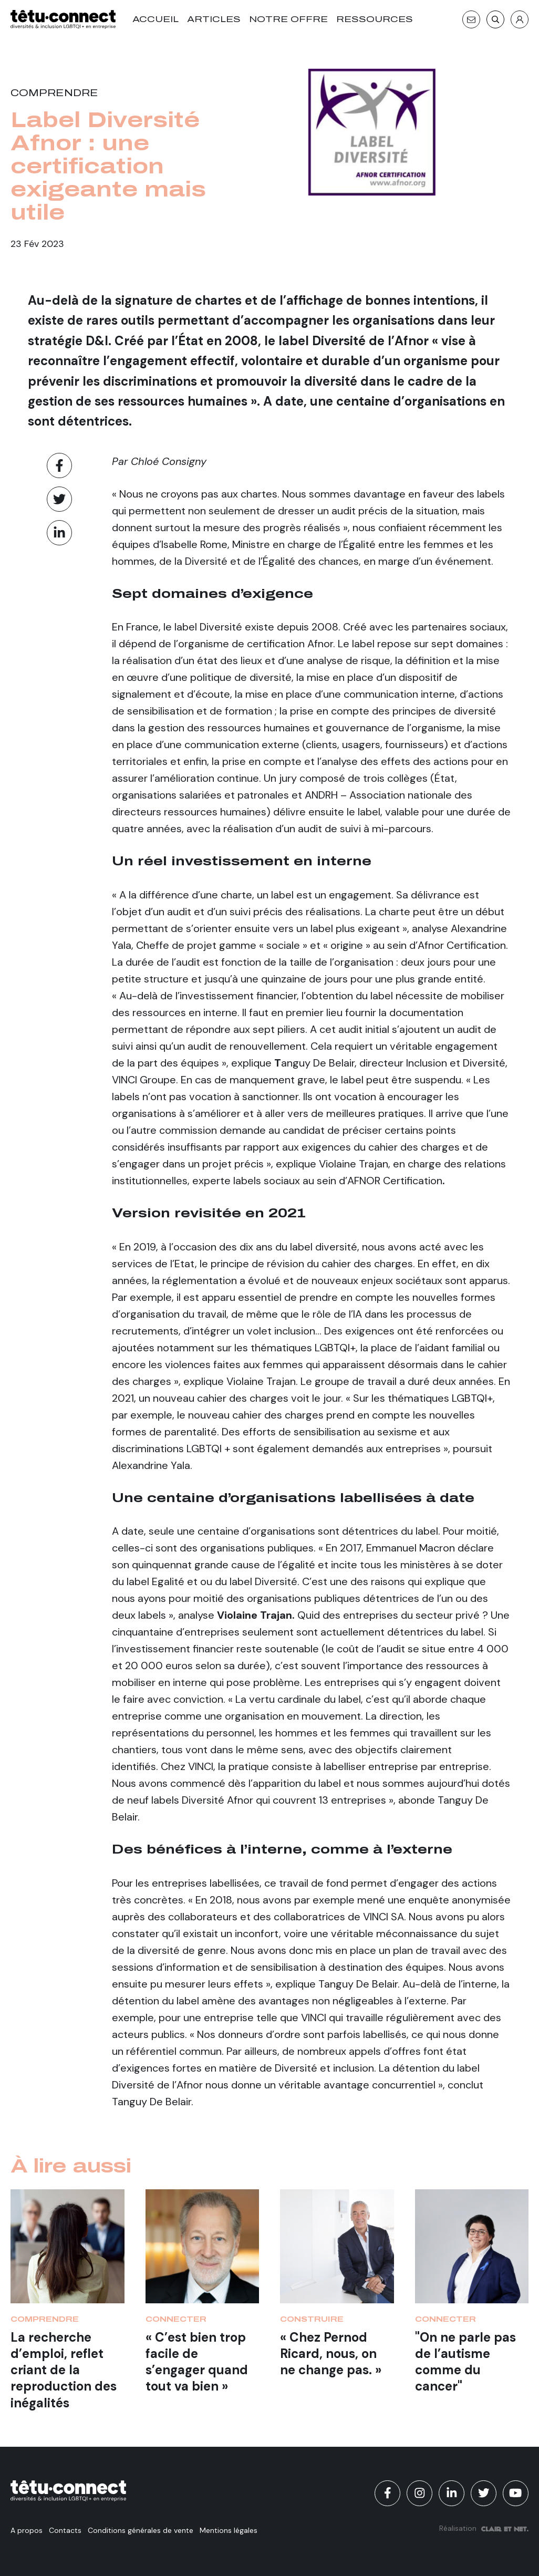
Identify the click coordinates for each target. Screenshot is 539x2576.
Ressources (374, 19)
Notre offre (288, 19)
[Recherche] (495, 19)
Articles (214, 19)
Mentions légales (228, 2530)
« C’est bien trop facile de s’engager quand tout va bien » (197, 2362)
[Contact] (471, 19)
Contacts (65, 2530)
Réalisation (483, 2528)
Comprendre (54, 93)
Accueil (155, 19)
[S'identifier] (519, 19)
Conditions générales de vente (140, 2530)
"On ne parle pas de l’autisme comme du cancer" (465, 2362)
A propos (27, 2530)
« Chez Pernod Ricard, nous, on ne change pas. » (330, 2353)
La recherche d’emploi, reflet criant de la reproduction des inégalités (64, 2370)
